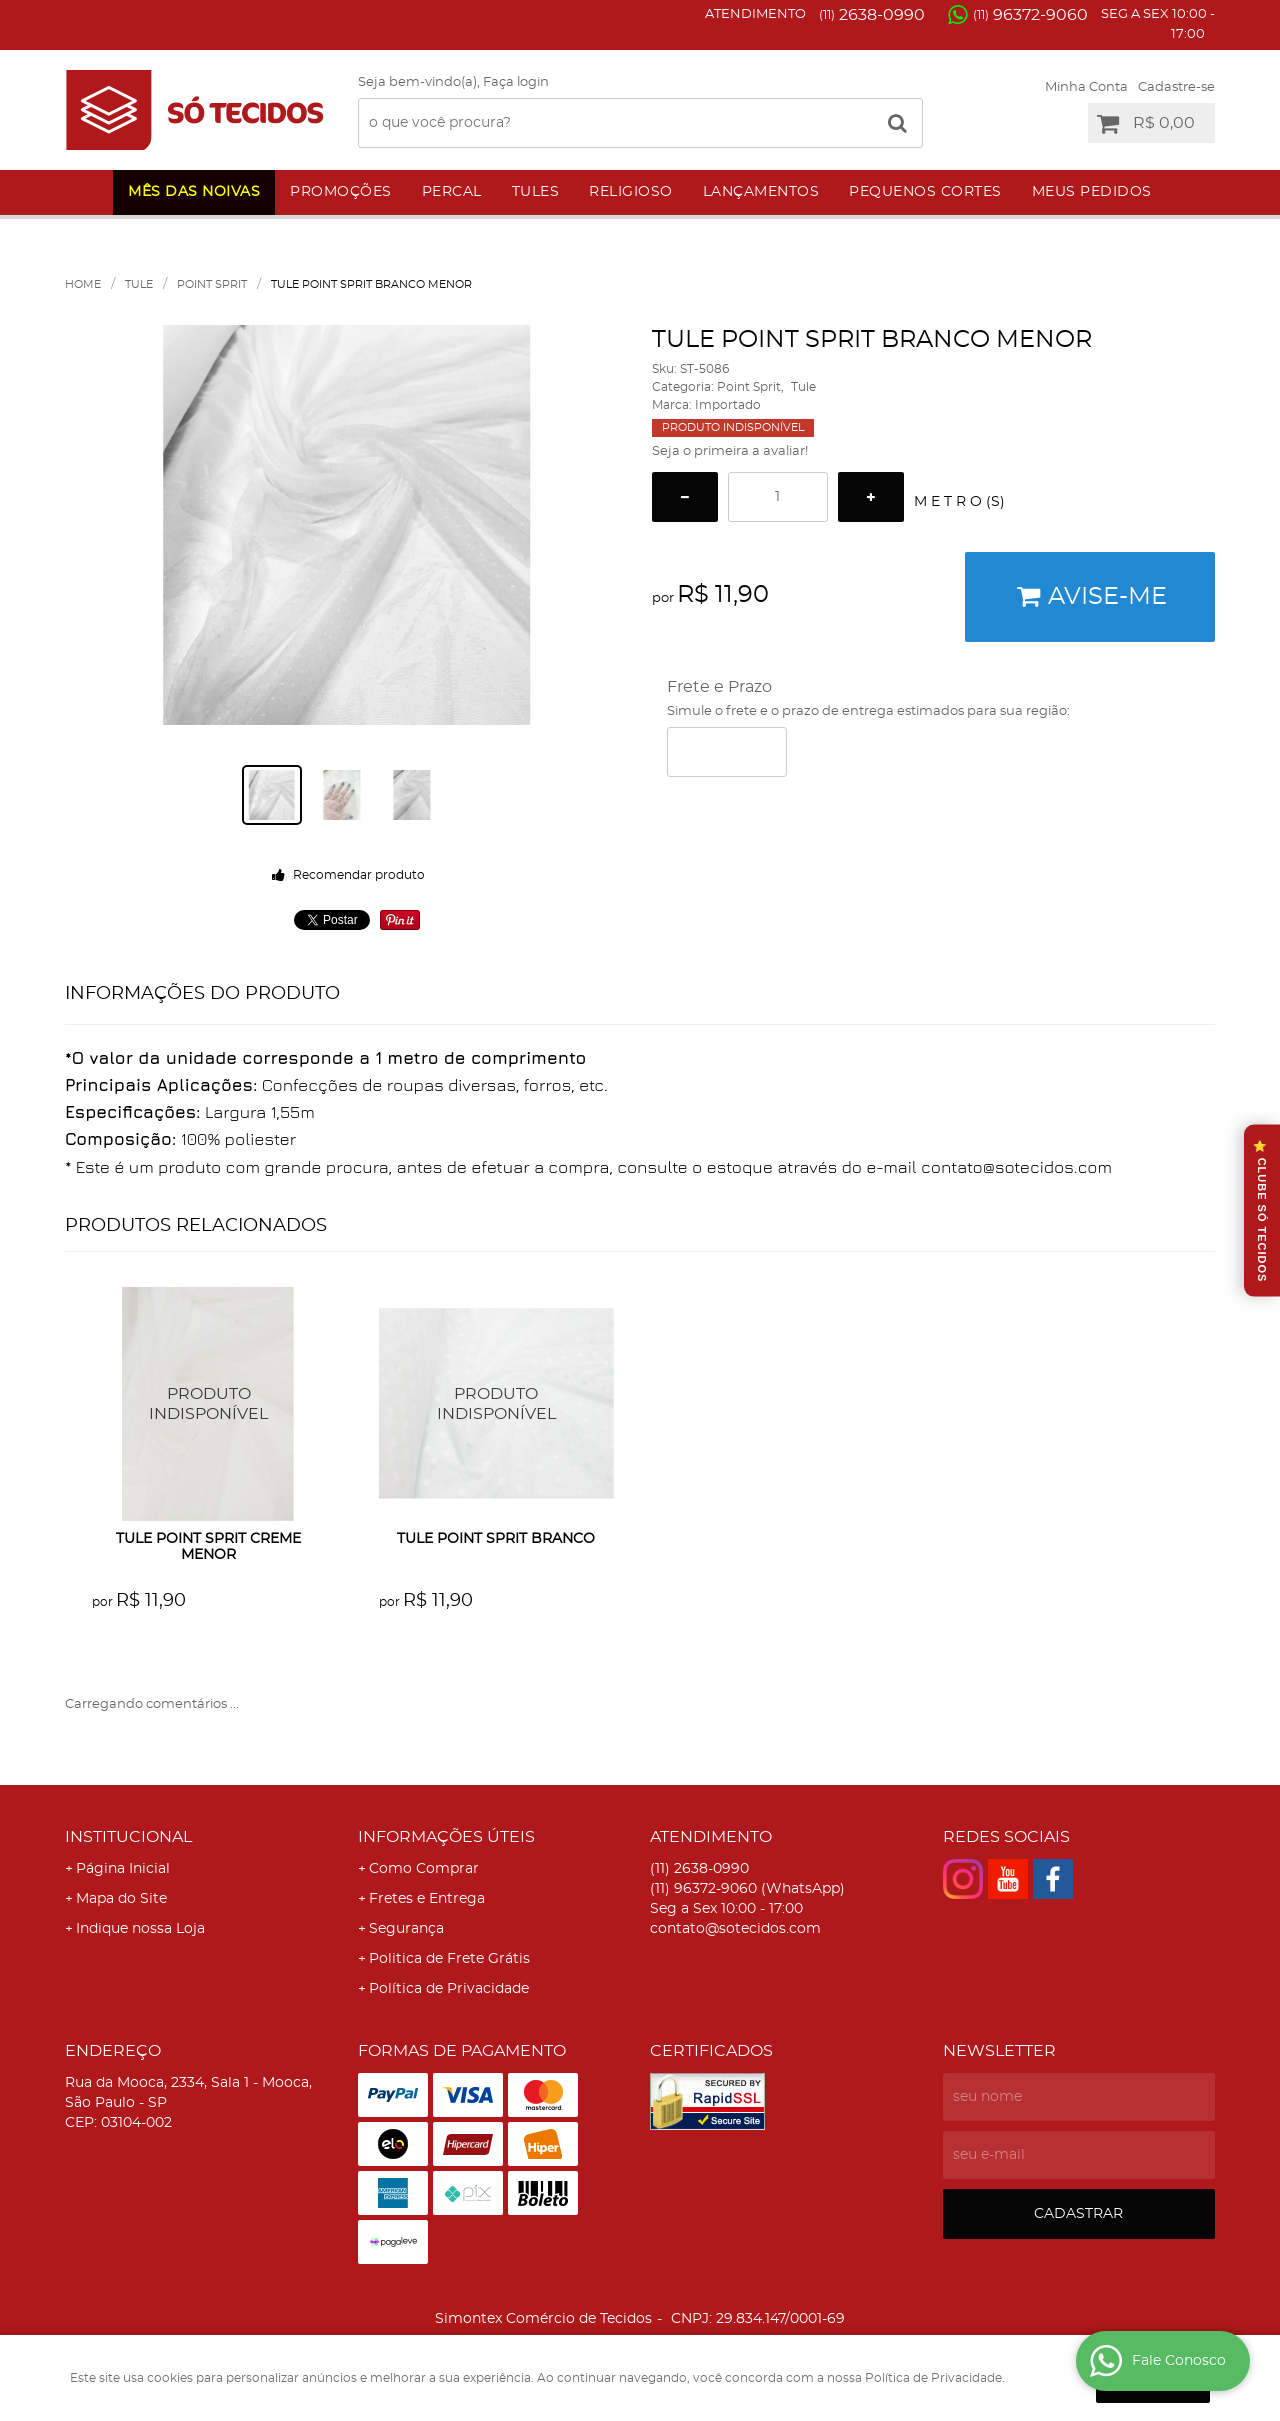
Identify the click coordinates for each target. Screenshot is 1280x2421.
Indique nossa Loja (140, 1929)
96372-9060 (1030, 15)
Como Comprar (424, 1869)
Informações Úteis (446, 1837)
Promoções (341, 192)
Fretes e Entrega (427, 1899)
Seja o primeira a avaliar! (730, 451)
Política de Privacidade (449, 1989)
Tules (536, 192)
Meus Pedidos (1092, 192)
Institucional (128, 1837)
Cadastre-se (1176, 87)
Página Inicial (123, 1869)
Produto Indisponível (209, 1404)
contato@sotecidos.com (735, 1929)
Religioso (631, 192)
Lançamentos (761, 192)
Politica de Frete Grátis (449, 1959)
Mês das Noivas (194, 192)
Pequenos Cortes (925, 192)
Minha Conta (1086, 87)
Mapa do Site (121, 1899)
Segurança (406, 1929)
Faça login (516, 82)
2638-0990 (872, 15)
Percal (452, 192)
